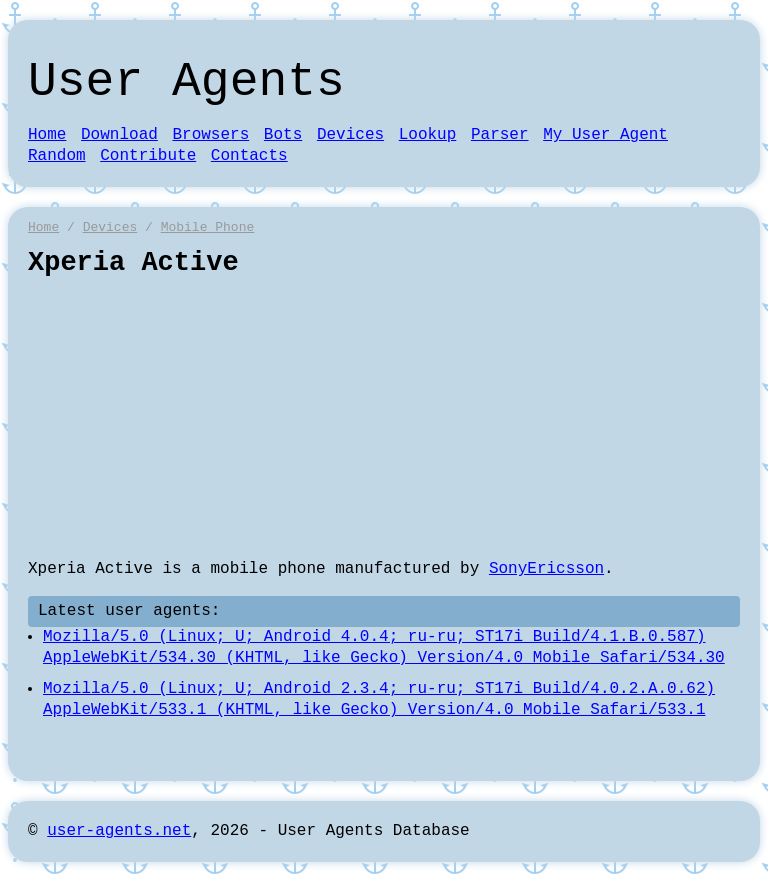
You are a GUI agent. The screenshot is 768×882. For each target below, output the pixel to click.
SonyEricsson (546, 569)
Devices (350, 135)
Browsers (210, 135)
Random (57, 156)
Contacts (249, 156)
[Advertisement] (384, 419)
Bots (283, 135)
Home (47, 135)
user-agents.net (119, 831)
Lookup (428, 135)
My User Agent (605, 135)
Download (119, 135)
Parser (500, 135)
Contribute (148, 156)
